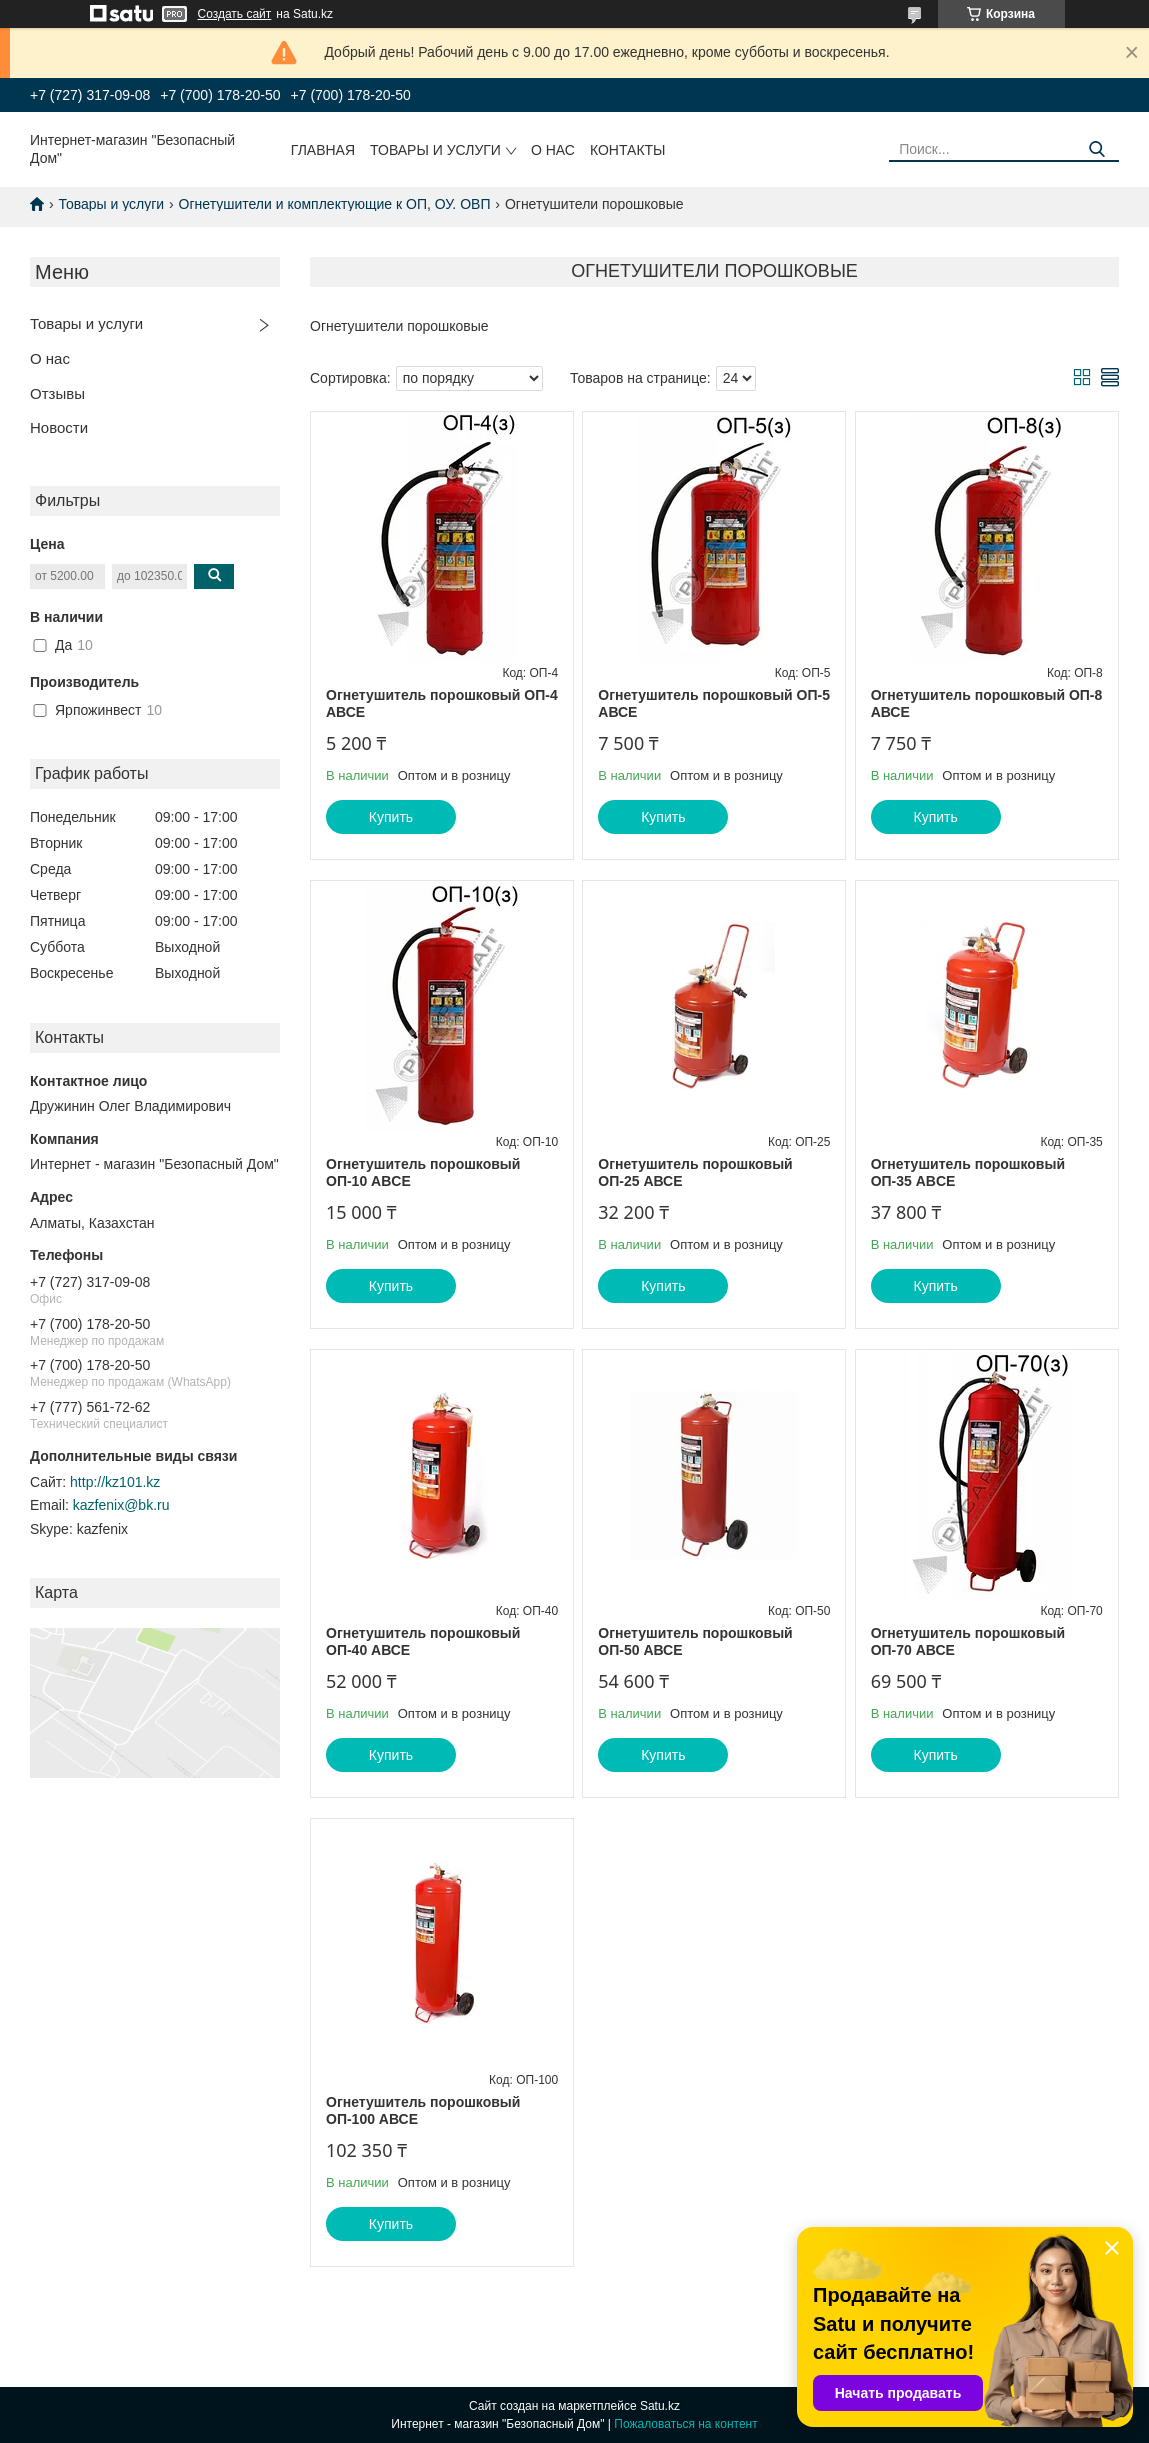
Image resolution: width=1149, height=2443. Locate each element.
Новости (59, 427)
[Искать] (1096, 149)
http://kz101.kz (115, 1482)
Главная (323, 150)
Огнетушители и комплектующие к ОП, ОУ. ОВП (335, 204)
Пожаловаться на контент (685, 2424)
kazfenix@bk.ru (121, 1505)
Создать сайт (235, 14)
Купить (391, 817)
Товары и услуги (435, 150)
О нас (553, 150)
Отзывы (57, 393)
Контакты (628, 150)
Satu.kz (660, 2406)
